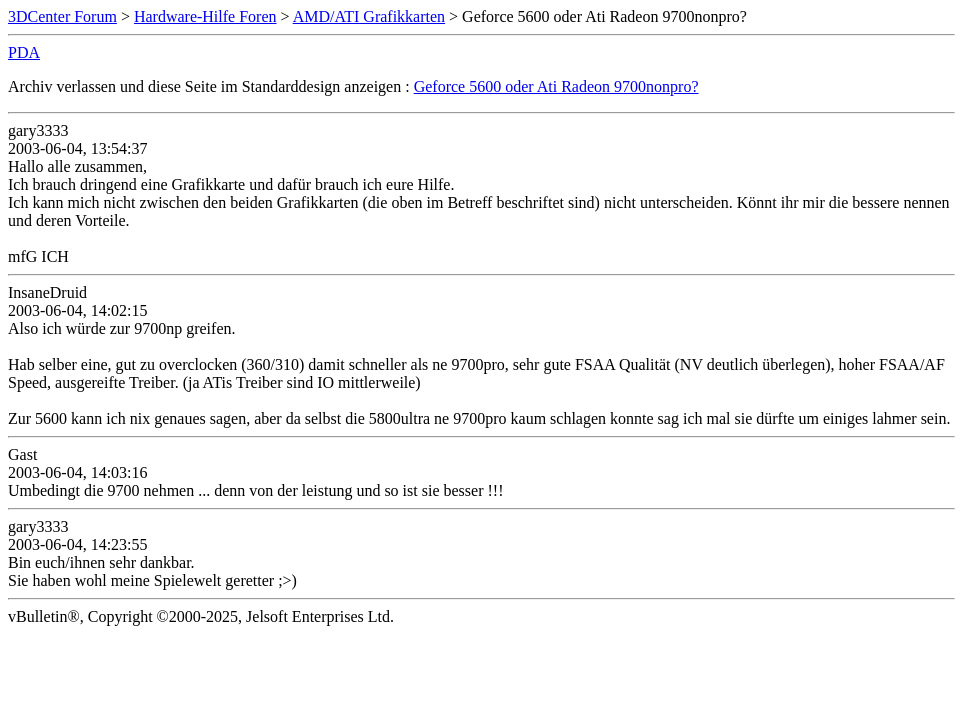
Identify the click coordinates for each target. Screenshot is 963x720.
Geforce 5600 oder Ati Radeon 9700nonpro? (556, 86)
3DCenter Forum (62, 16)
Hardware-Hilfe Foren (205, 16)
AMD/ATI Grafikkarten (369, 16)
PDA (24, 52)
